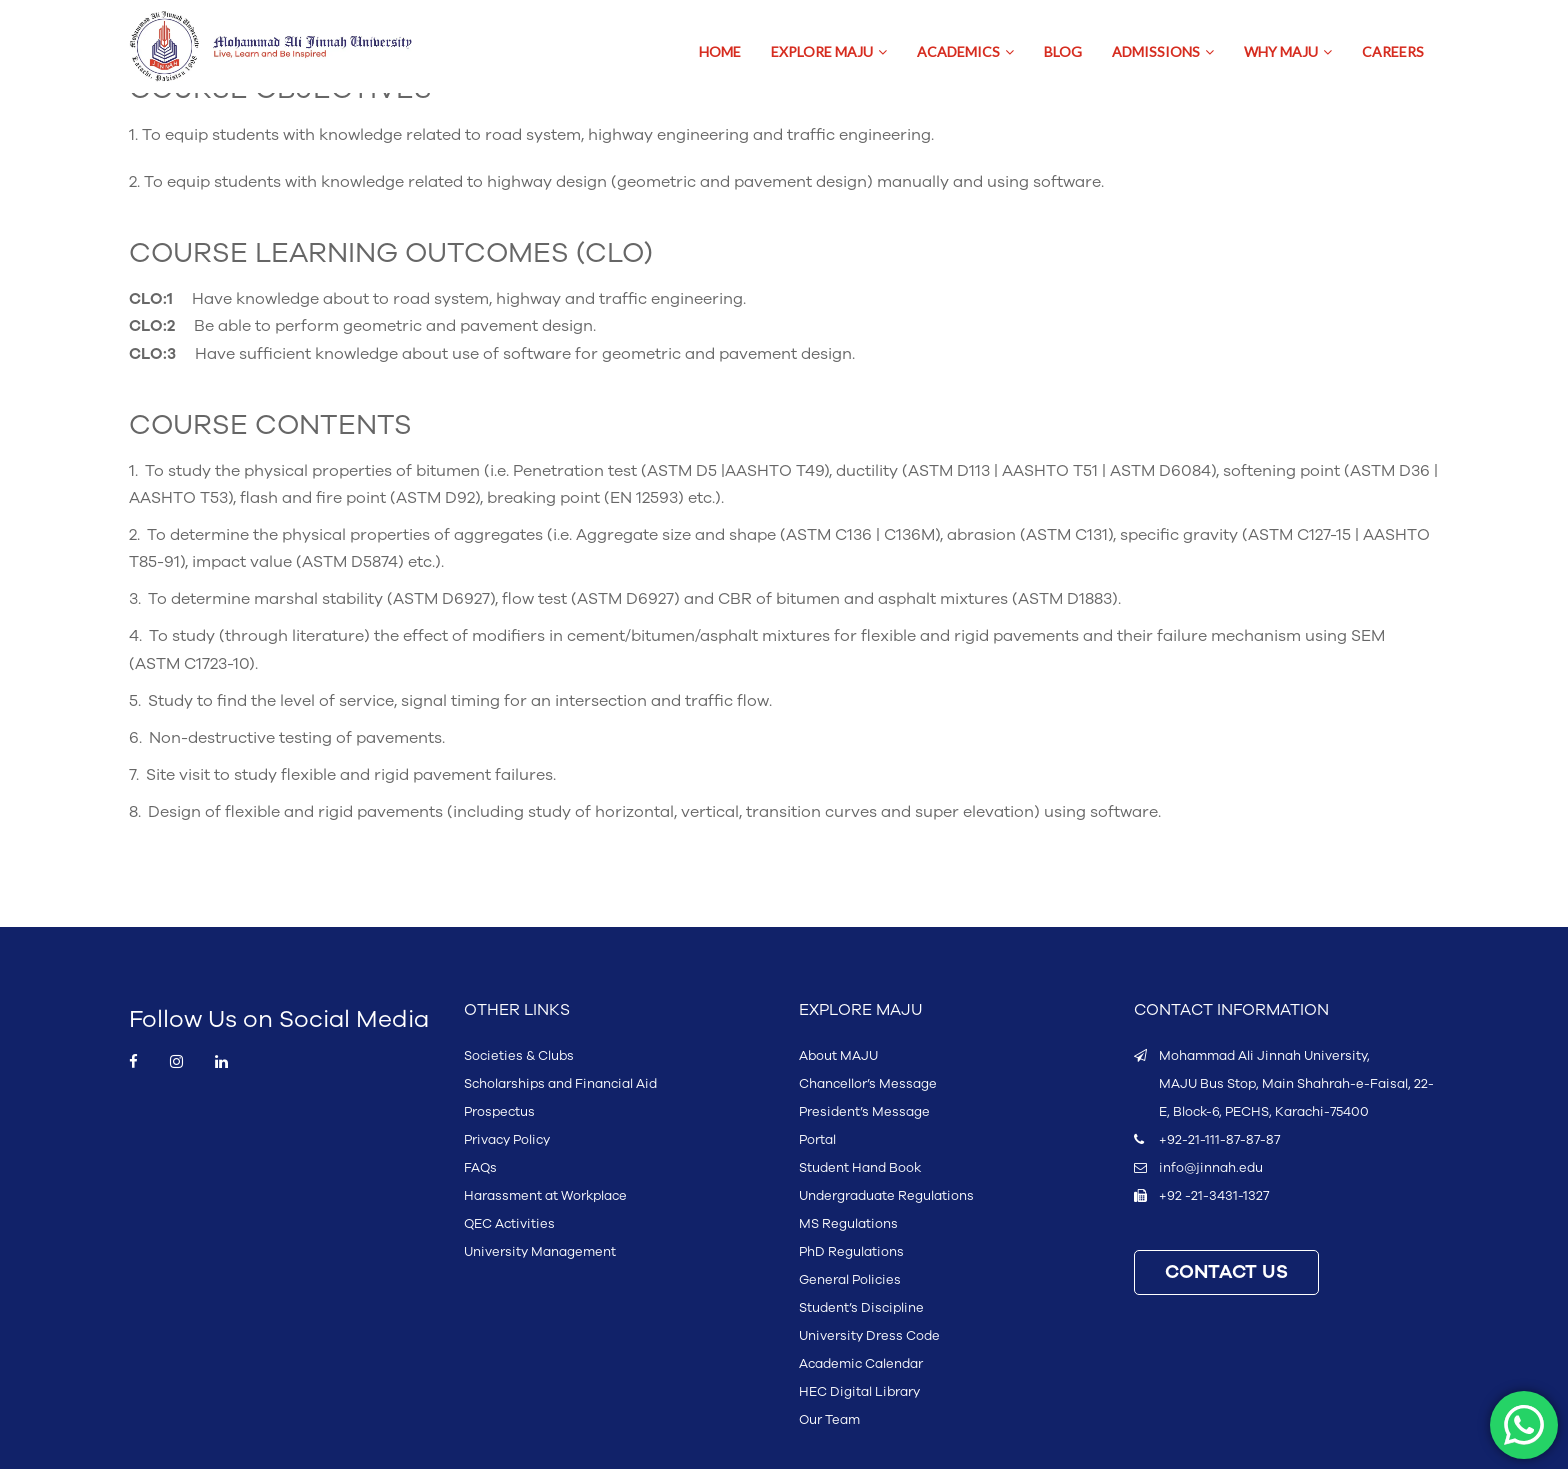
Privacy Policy (507, 1140)
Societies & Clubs (519, 1056)
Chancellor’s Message (868, 1084)
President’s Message (864, 1112)
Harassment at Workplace (545, 1196)
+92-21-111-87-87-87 (1219, 1140)
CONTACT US (1226, 1272)
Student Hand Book (860, 1168)
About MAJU (838, 1056)
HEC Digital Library (859, 1392)
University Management (540, 1252)
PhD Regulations (851, 1252)
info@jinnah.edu (1211, 1168)
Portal (817, 1140)
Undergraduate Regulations (886, 1196)
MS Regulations (848, 1224)
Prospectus (499, 1112)
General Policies (850, 1280)
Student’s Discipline (861, 1308)
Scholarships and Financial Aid (560, 1084)
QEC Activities (509, 1224)
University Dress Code (869, 1336)
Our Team (829, 1420)
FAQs (480, 1168)
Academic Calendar (861, 1364)
